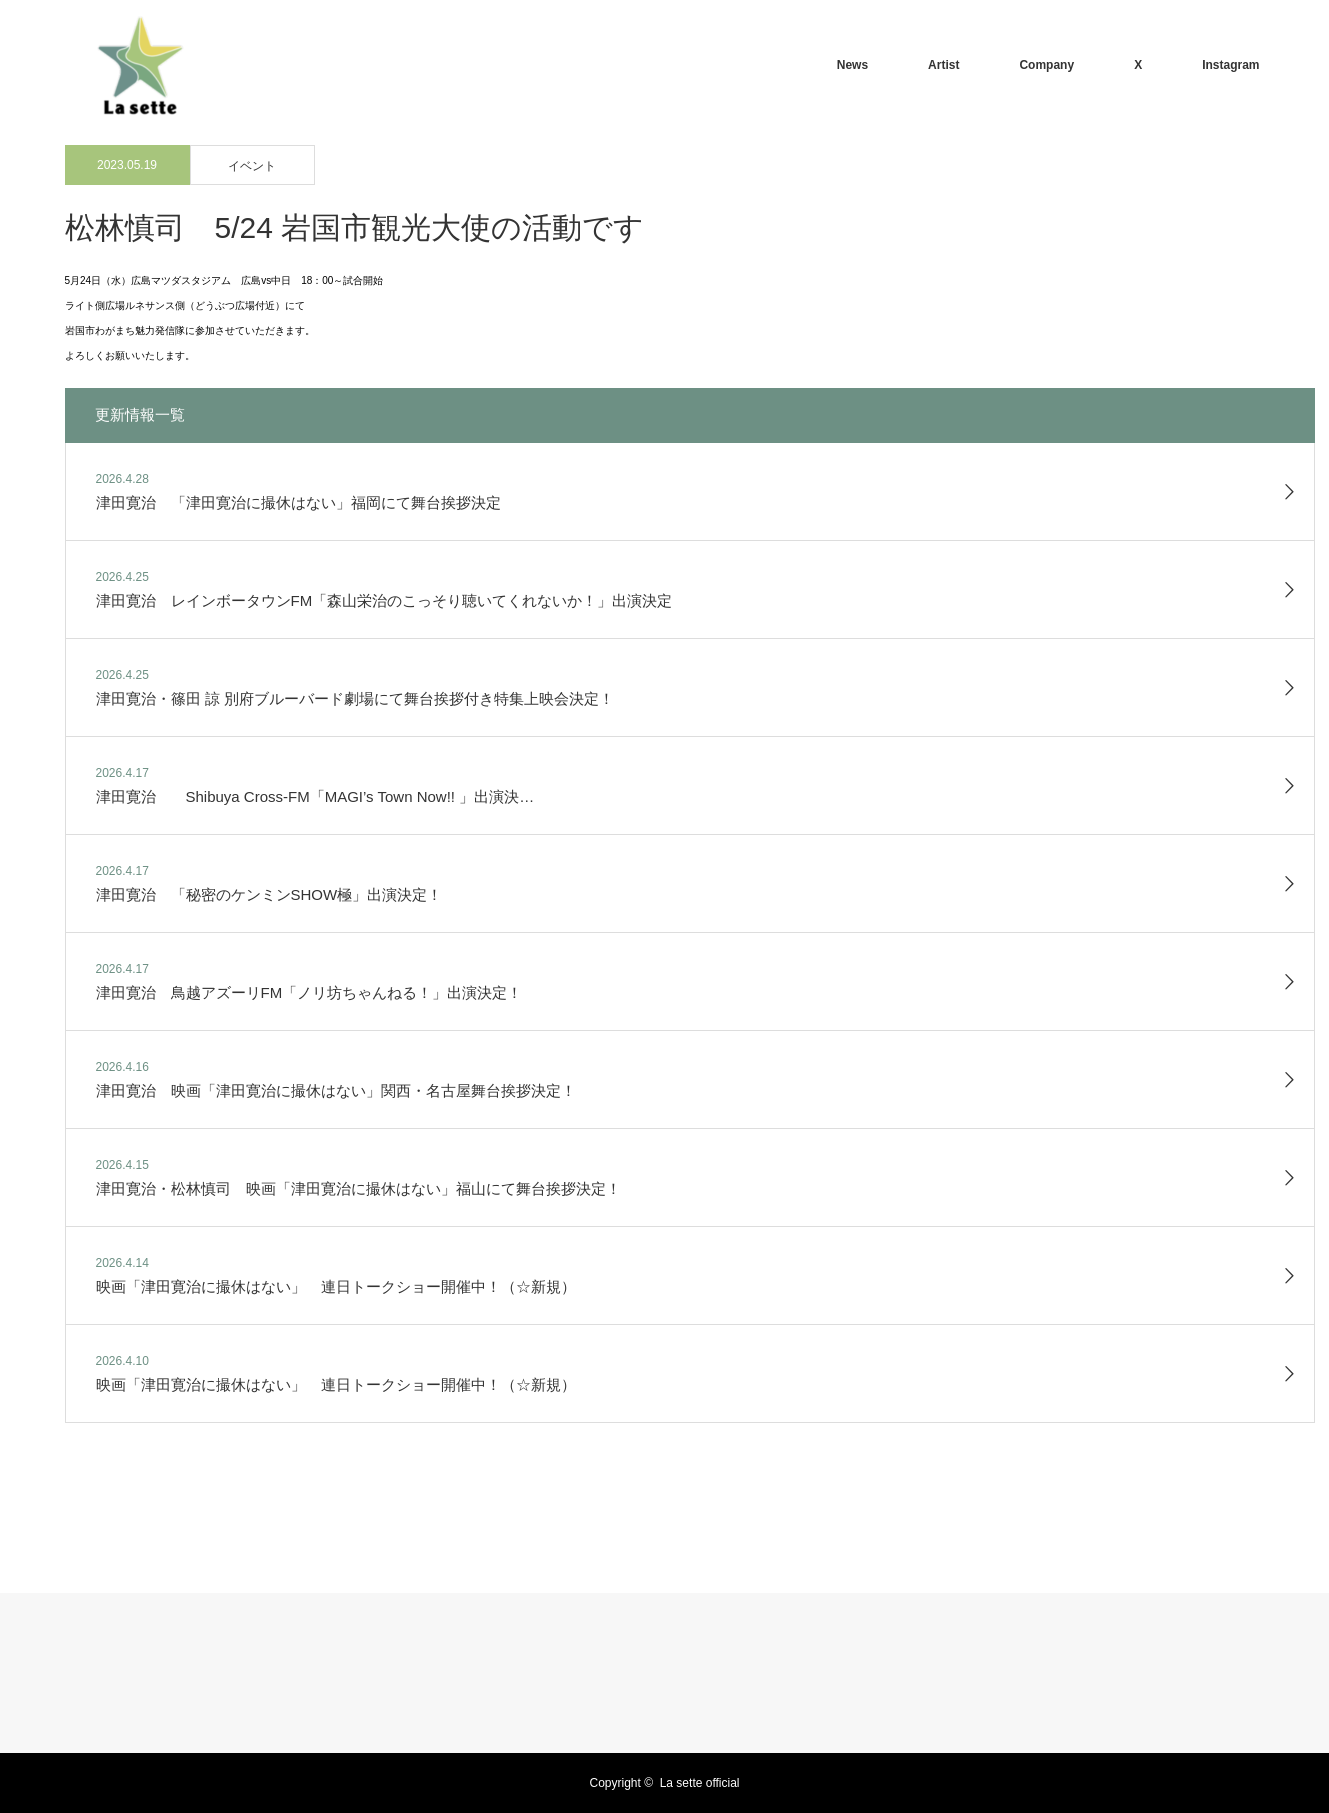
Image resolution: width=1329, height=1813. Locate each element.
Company (1046, 65)
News (852, 65)
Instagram (1230, 65)
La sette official (700, 1783)
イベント (252, 166)
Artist (943, 65)
